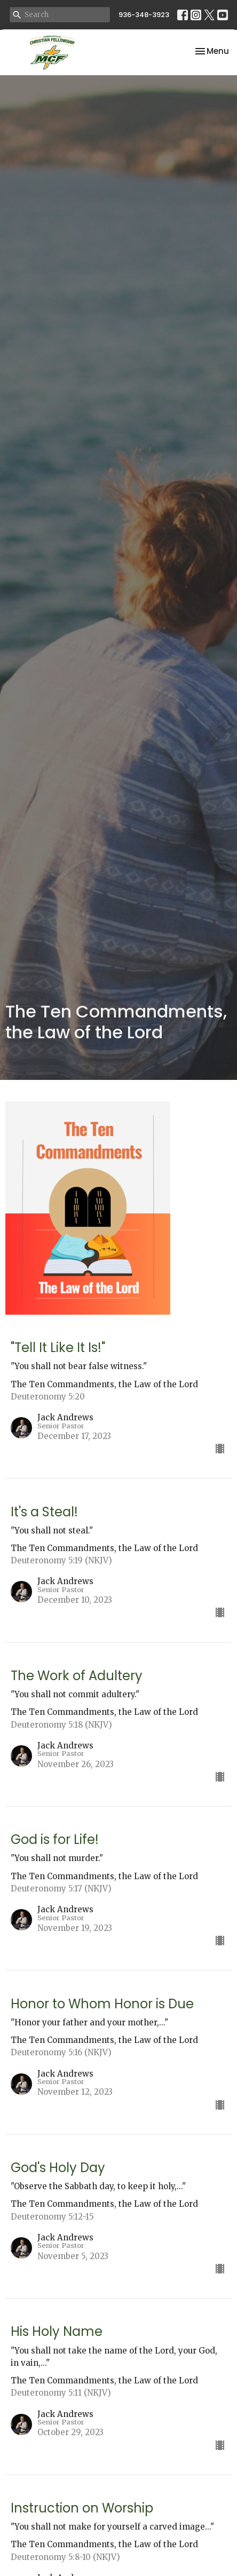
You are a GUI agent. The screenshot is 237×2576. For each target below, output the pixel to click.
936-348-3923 (143, 15)
